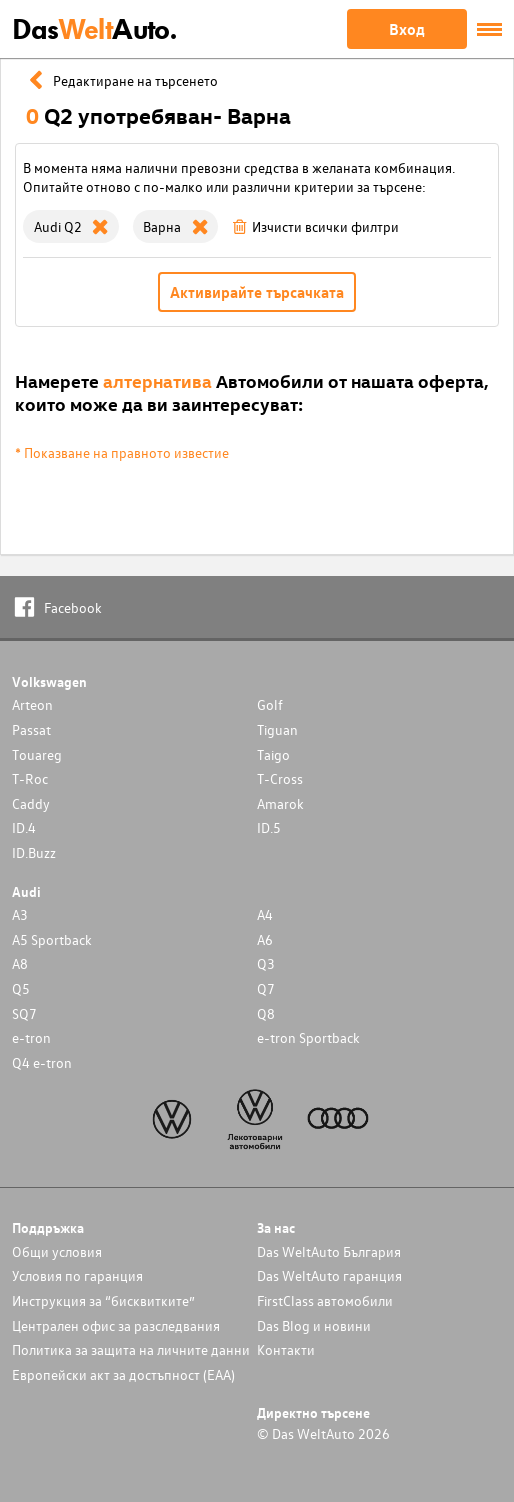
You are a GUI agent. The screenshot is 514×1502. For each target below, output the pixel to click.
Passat (31, 729)
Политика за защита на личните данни (131, 1349)
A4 (265, 914)
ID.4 (24, 827)
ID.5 (269, 827)
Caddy (31, 803)
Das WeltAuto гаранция (329, 1275)
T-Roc (30, 778)
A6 (265, 939)
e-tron (31, 1037)
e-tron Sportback (308, 1037)
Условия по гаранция (77, 1275)
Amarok (280, 803)
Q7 (266, 988)
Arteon (32, 704)
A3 (20, 914)
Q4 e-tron (42, 1062)
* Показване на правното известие (122, 452)
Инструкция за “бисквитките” (103, 1300)
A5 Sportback (52, 939)
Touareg (37, 754)
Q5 (21, 988)
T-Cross (280, 778)
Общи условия (57, 1251)
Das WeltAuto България (329, 1251)
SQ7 (24, 1013)
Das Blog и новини (314, 1325)
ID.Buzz (34, 852)
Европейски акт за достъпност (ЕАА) (123, 1374)
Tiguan (277, 729)
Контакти (286, 1349)
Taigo (273, 754)
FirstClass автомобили (325, 1300)
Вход (407, 29)
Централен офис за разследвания (116, 1325)
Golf (270, 704)
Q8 (266, 1013)
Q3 (266, 963)
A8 (20, 963)
